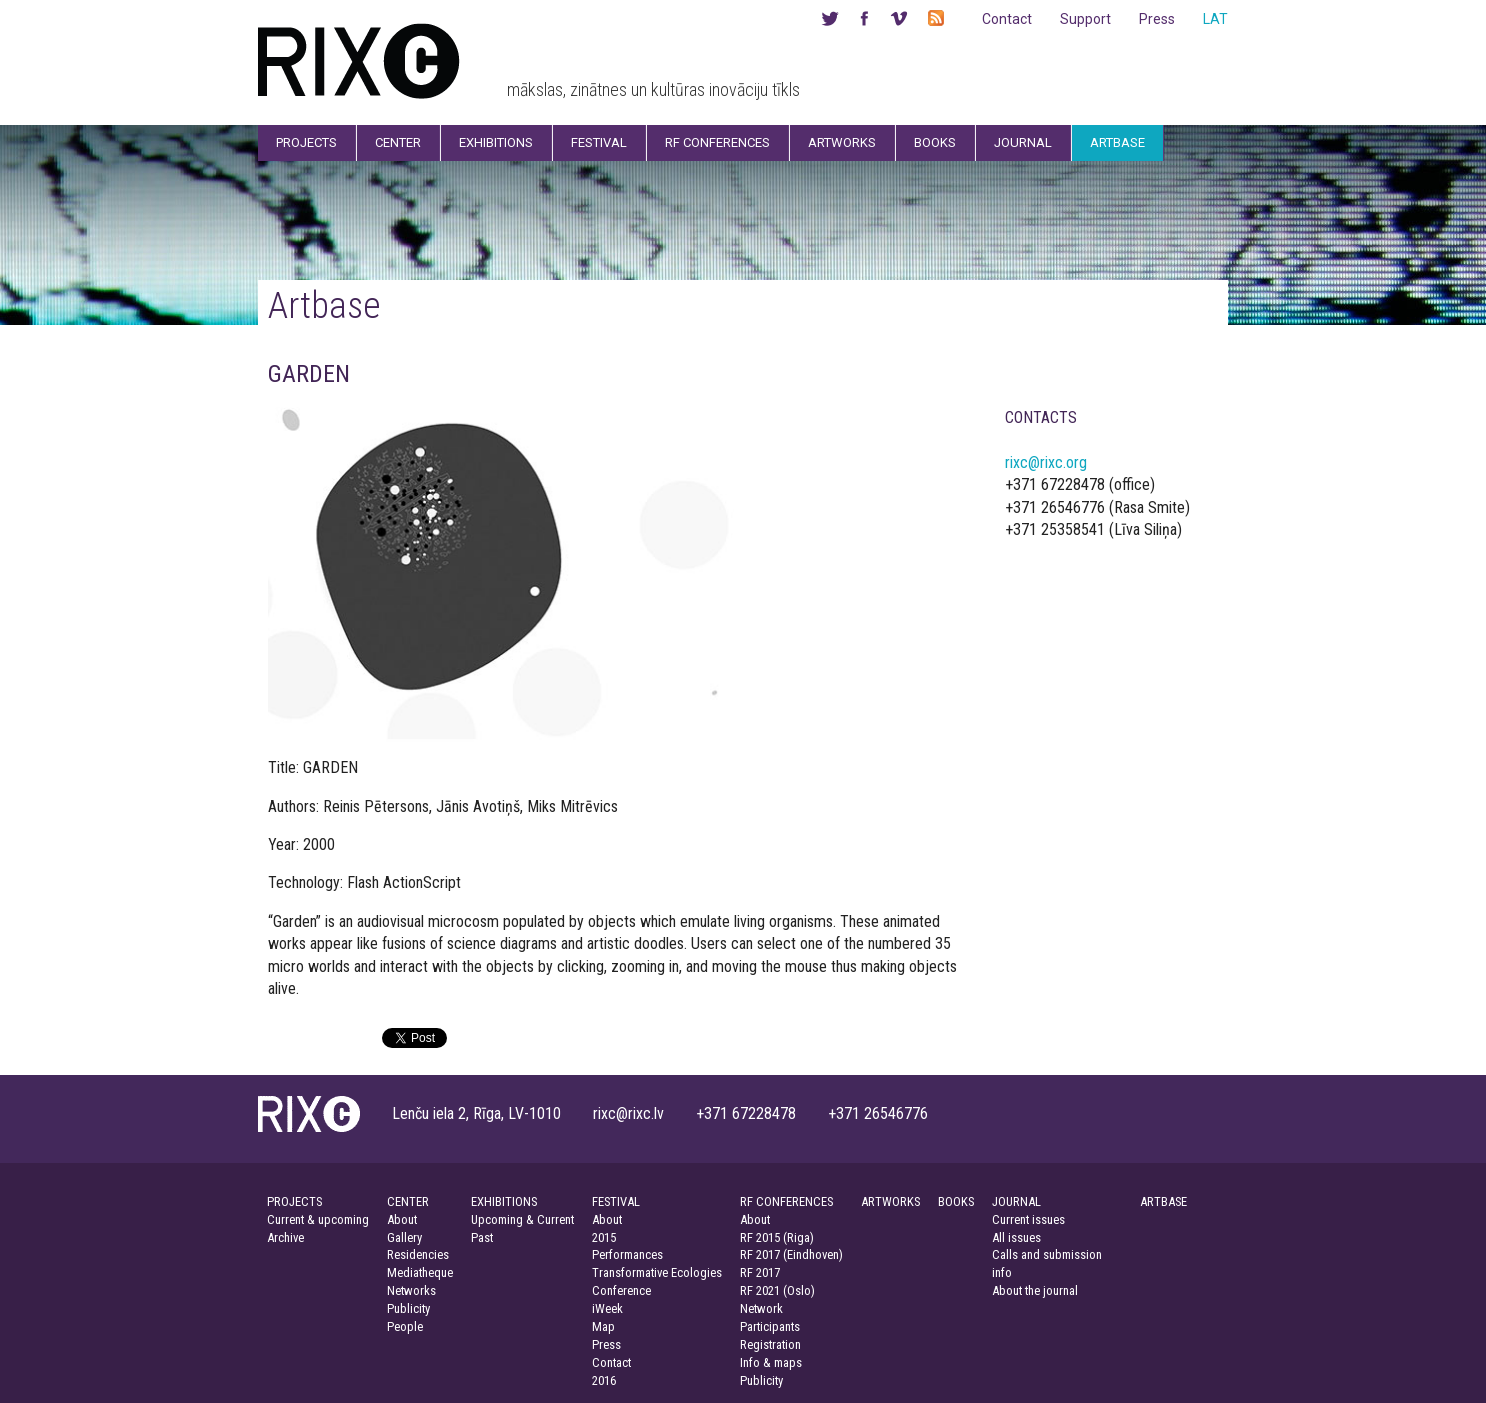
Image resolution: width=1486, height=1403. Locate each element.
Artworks (842, 142)
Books (935, 142)
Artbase (1117, 142)
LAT (1215, 19)
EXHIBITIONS (504, 1201)
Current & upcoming (318, 1219)
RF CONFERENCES (786, 1201)
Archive (285, 1237)
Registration (770, 1344)
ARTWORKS (890, 1201)
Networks (411, 1290)
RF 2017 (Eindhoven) (791, 1254)
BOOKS (956, 1201)
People (405, 1326)
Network (761, 1308)
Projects (306, 142)
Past (482, 1237)
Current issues (1028, 1219)
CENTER (408, 1201)
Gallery (404, 1237)
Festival (599, 142)
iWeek (607, 1308)
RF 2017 (760, 1272)
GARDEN (309, 374)
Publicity (408, 1308)
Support (1085, 19)
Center (398, 142)
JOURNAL (1016, 1201)
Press (1157, 19)
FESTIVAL (616, 1201)
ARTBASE (1163, 1201)
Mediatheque (420, 1272)
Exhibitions (496, 142)
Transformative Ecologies (657, 1272)
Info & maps (771, 1362)
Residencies (418, 1254)
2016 (604, 1380)
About (402, 1219)
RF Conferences (717, 142)
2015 (604, 1237)
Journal (1023, 142)
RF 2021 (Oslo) (777, 1290)
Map (603, 1326)
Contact (1007, 19)
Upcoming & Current (522, 1219)
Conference (621, 1290)
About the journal (1035, 1290)
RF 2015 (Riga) (777, 1237)
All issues (1016, 1237)
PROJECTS (294, 1201)
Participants (770, 1326)
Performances (627, 1254)
